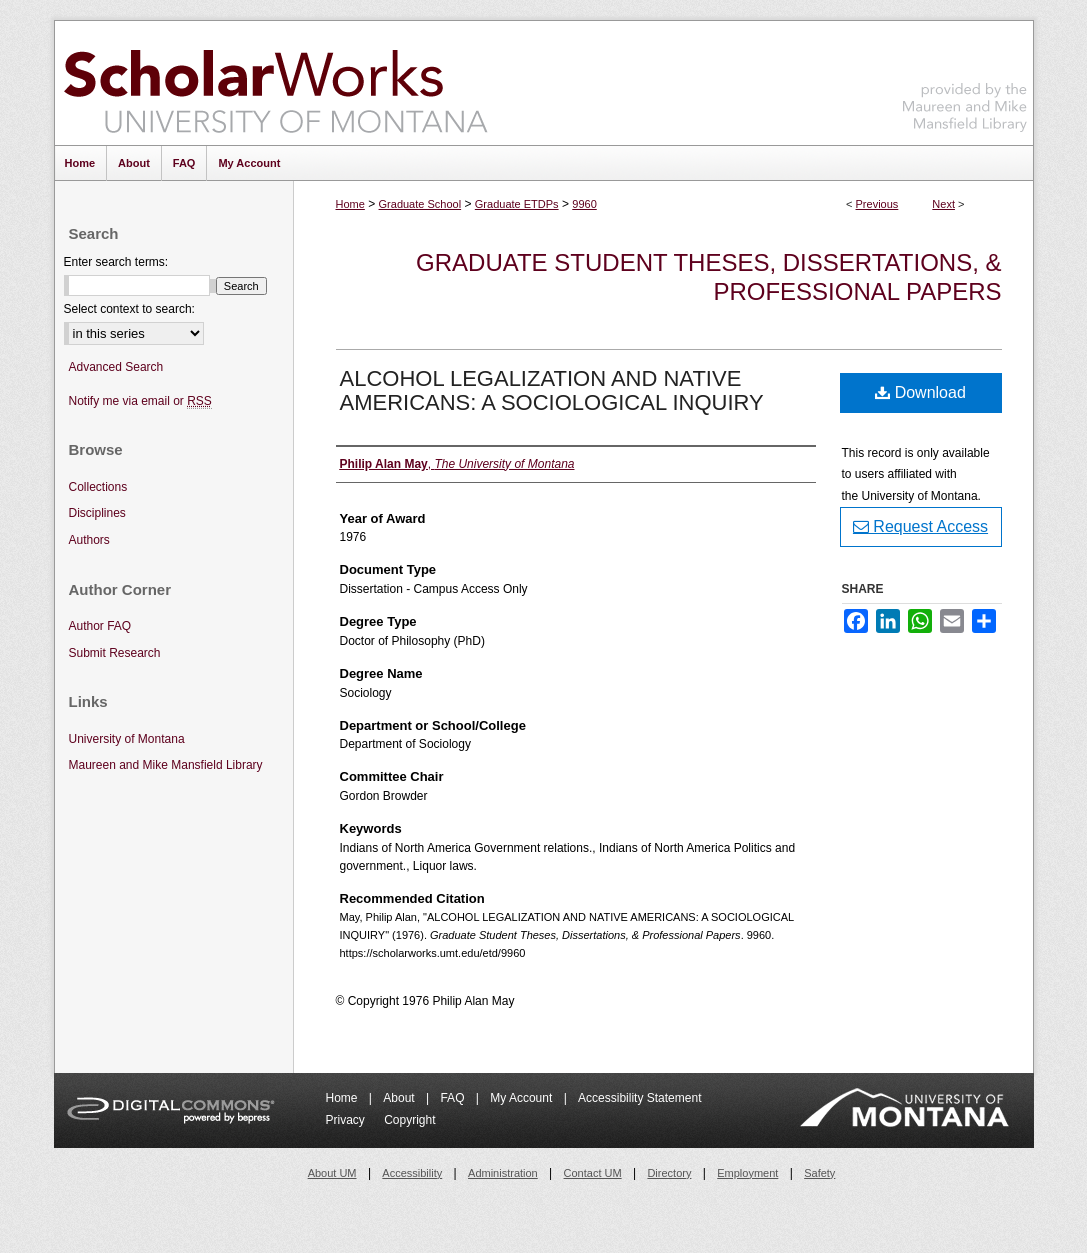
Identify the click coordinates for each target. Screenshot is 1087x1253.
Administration (503, 1173)
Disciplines (97, 513)
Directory (669, 1173)
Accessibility (412, 1173)
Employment (747, 1173)
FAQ (453, 1098)
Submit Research (115, 653)
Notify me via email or (140, 401)
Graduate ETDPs (517, 204)
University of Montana (127, 739)
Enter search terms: (116, 262)
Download (920, 392)
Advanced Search (116, 367)
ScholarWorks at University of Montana (275, 83)
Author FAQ (100, 626)
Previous (877, 204)
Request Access (920, 526)
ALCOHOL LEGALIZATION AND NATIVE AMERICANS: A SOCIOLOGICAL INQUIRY (552, 390)
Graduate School (420, 204)
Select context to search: (129, 309)
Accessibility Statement (639, 1098)
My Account (522, 1098)
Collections (98, 487)
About (400, 1098)
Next (943, 204)
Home (350, 204)
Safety (819, 1173)
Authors (89, 540)
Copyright (409, 1120)
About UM (332, 1173)
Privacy (347, 1120)
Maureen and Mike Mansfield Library (965, 79)
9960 (584, 204)
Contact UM (593, 1173)
